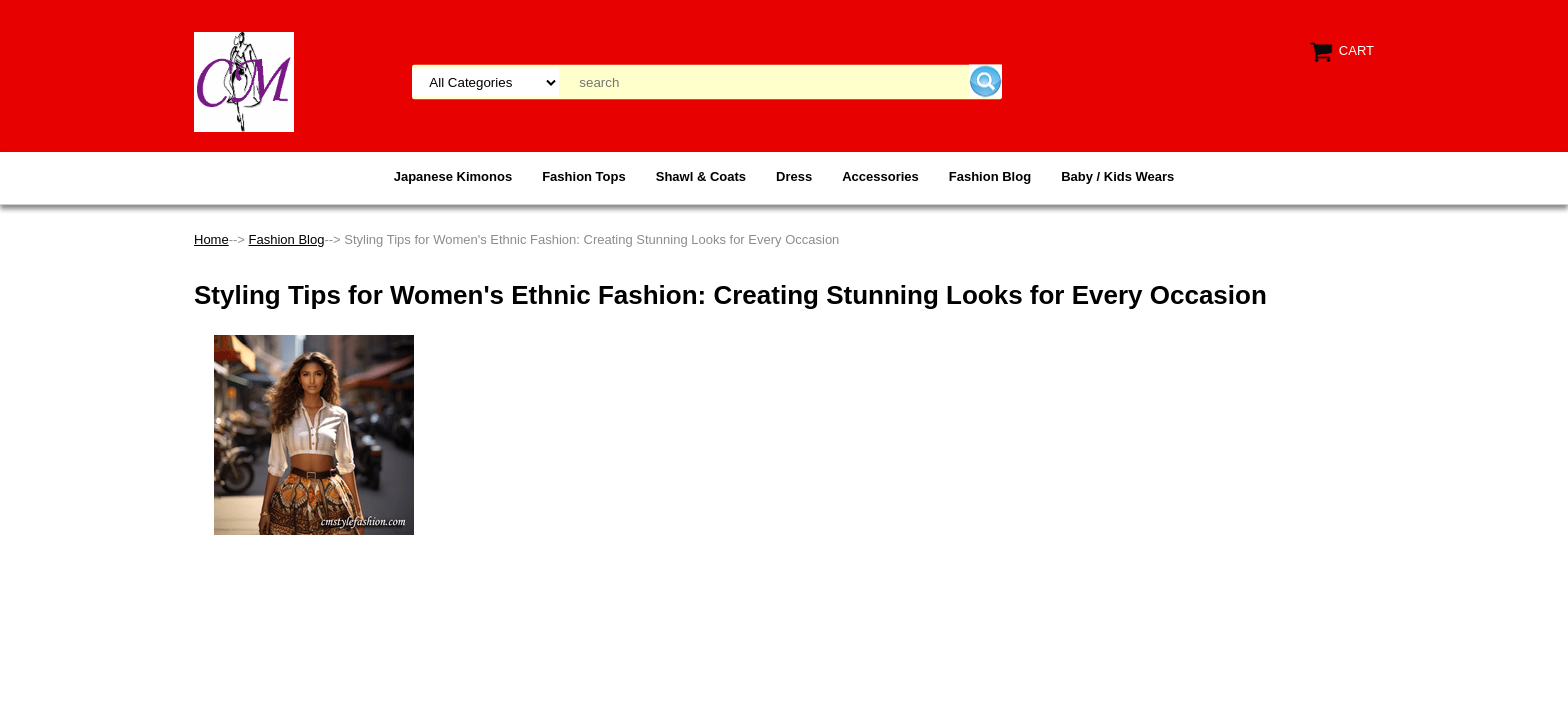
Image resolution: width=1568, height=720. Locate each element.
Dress (794, 176)
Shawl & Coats (701, 176)
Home (211, 239)
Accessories (880, 176)
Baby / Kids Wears (1117, 176)
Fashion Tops (584, 176)
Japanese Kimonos (453, 176)
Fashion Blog (990, 176)
